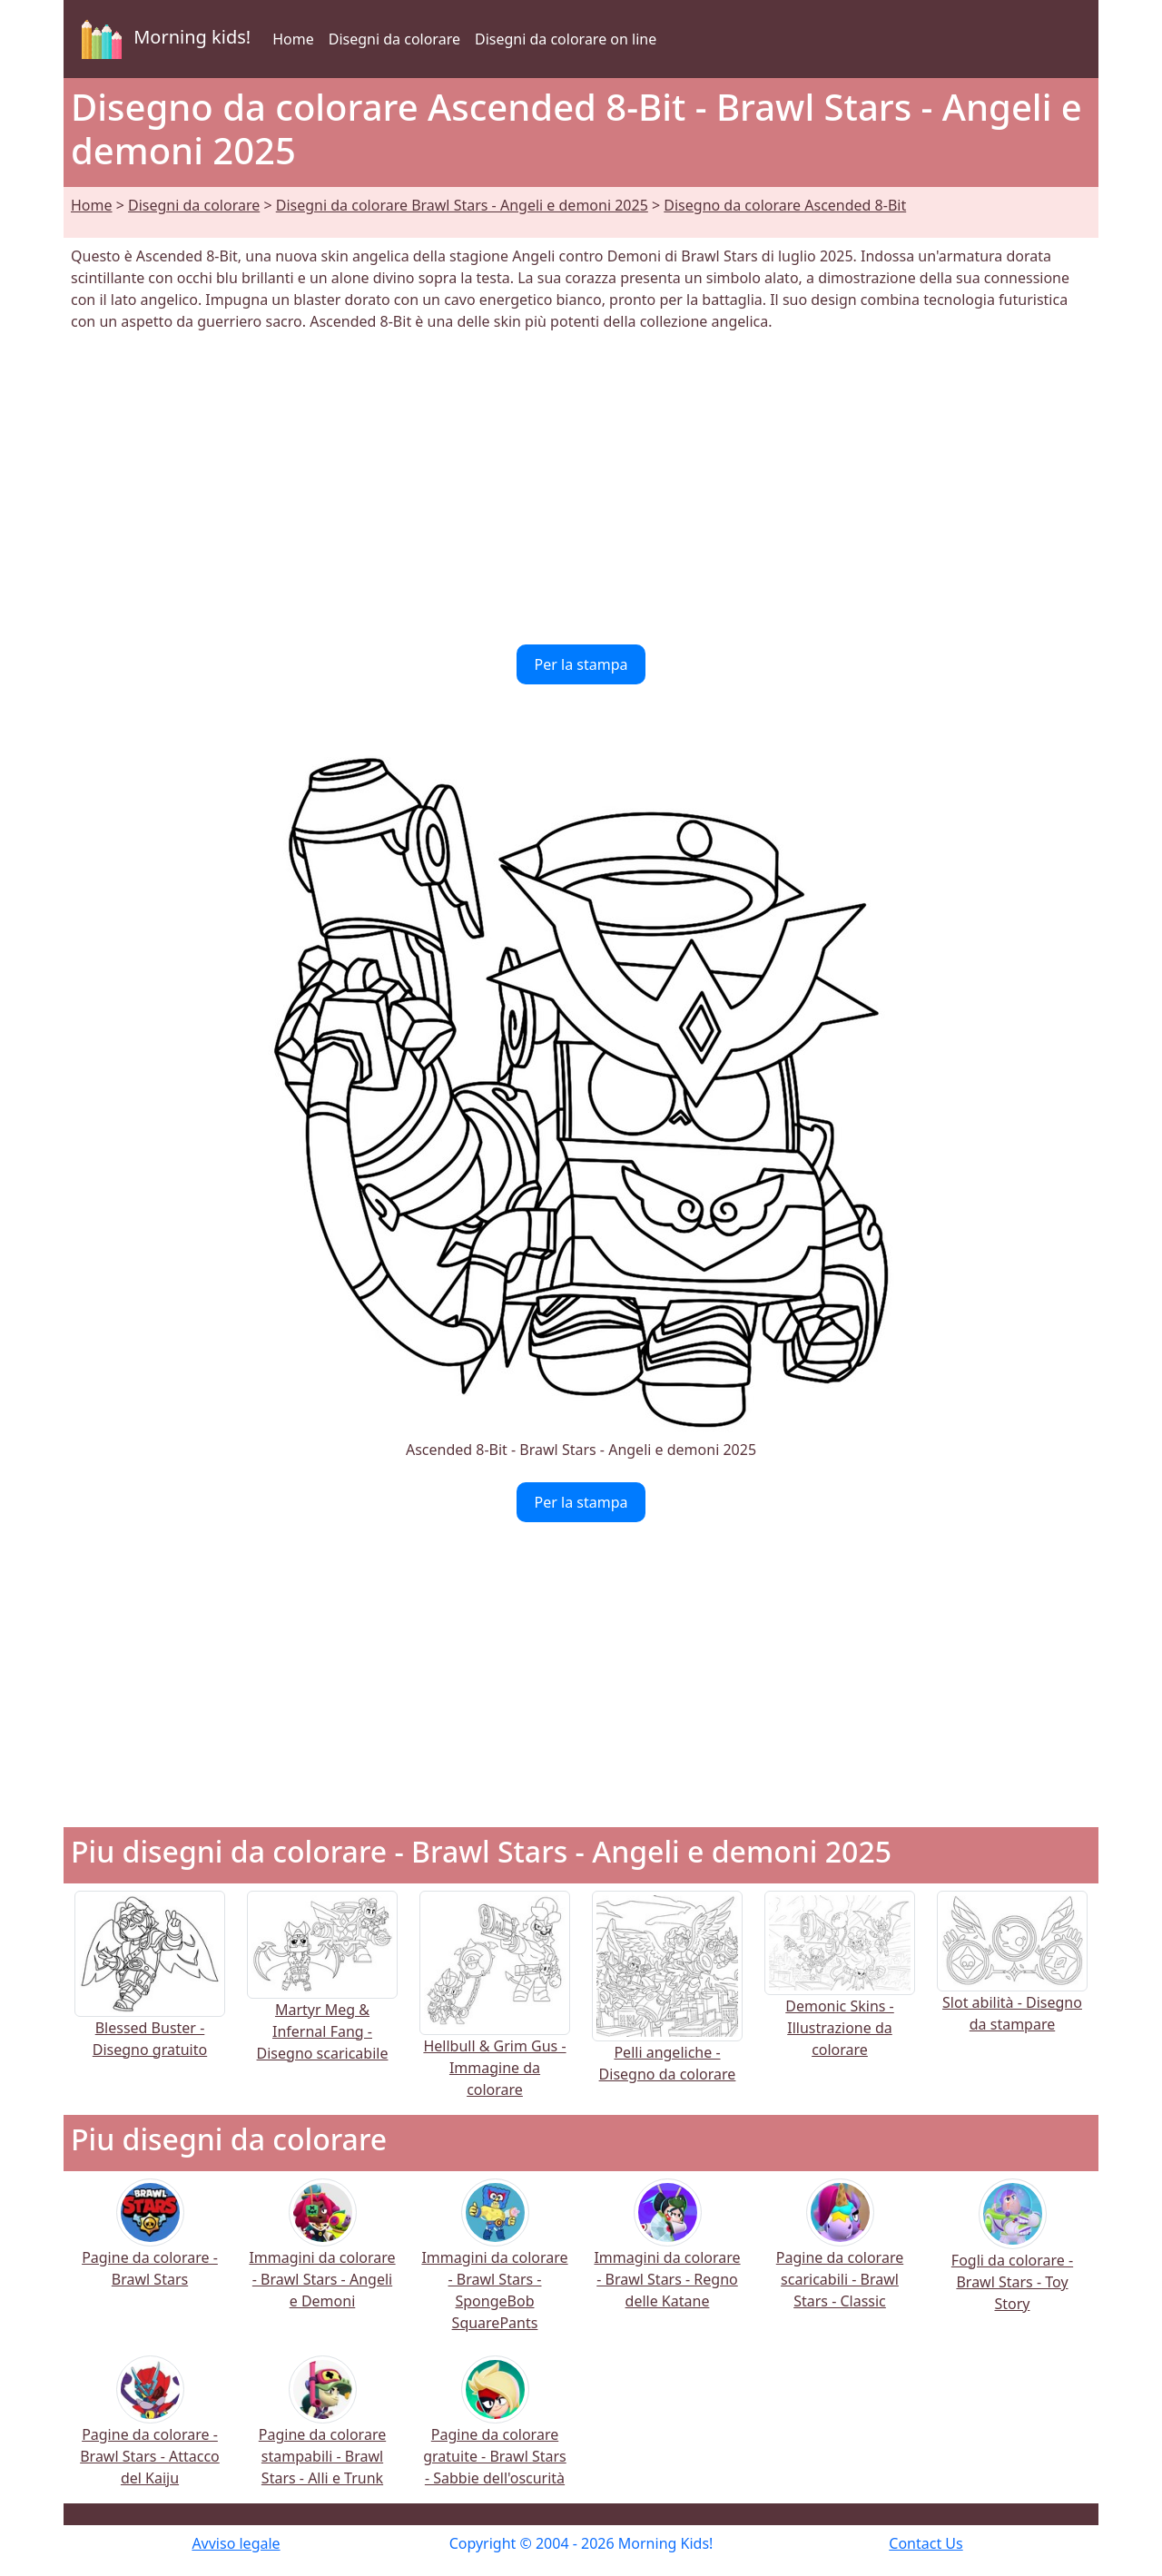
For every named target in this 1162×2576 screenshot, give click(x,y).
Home (293, 39)
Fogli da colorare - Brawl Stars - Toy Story (1012, 2258)
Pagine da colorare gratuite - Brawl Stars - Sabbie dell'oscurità (494, 2433)
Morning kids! (162, 39)
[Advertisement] (581, 488)
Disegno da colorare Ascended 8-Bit (785, 205)
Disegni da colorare (394, 39)
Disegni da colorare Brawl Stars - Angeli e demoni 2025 (462, 205)
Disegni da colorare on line (565, 39)
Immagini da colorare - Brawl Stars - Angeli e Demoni (322, 2256)
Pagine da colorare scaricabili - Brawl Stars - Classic (839, 2256)
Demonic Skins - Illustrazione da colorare (839, 1996)
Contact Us (925, 2543)
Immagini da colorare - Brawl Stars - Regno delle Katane (667, 2256)
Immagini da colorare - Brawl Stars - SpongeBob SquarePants (494, 2267)
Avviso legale (236, 2543)
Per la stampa (581, 664)
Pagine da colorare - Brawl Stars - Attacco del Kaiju (150, 2433)
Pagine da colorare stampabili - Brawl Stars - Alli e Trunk (322, 2433)
